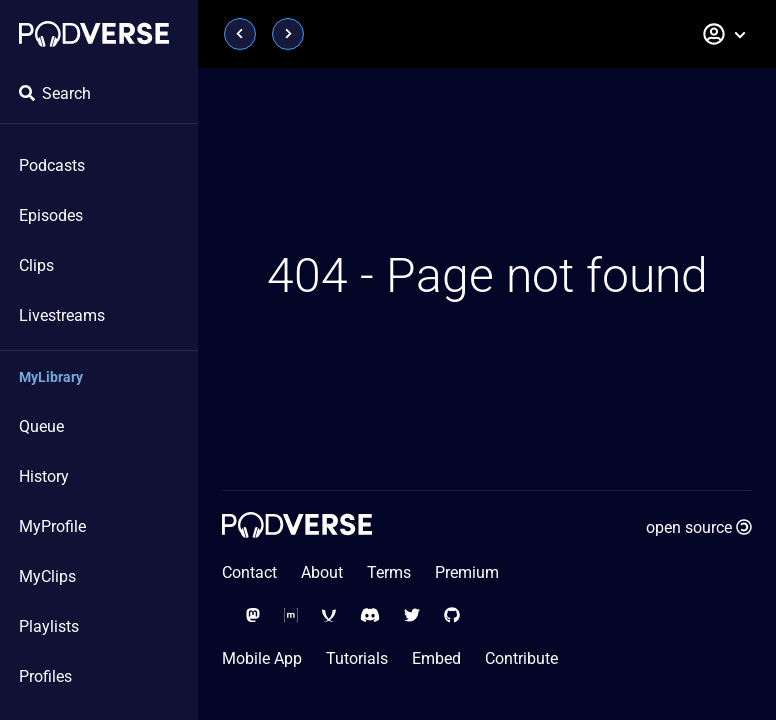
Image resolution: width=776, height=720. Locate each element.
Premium (467, 572)
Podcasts (52, 165)
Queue (41, 426)
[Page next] (288, 34)
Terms (389, 572)
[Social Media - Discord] (370, 615)
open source (699, 527)
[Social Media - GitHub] (452, 615)
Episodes (51, 215)
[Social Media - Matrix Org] (291, 615)
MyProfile (52, 526)
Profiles (45, 676)
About (322, 572)
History (44, 476)
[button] (725, 34)
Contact (249, 572)
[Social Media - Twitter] (412, 615)
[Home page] (94, 34)
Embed (436, 658)
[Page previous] (240, 34)
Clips (36, 265)
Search (55, 93)
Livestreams (62, 315)
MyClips (47, 576)
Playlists (49, 626)
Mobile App (262, 658)
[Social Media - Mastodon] (253, 615)
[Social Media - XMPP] (329, 615)
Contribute (521, 658)
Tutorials (357, 658)
